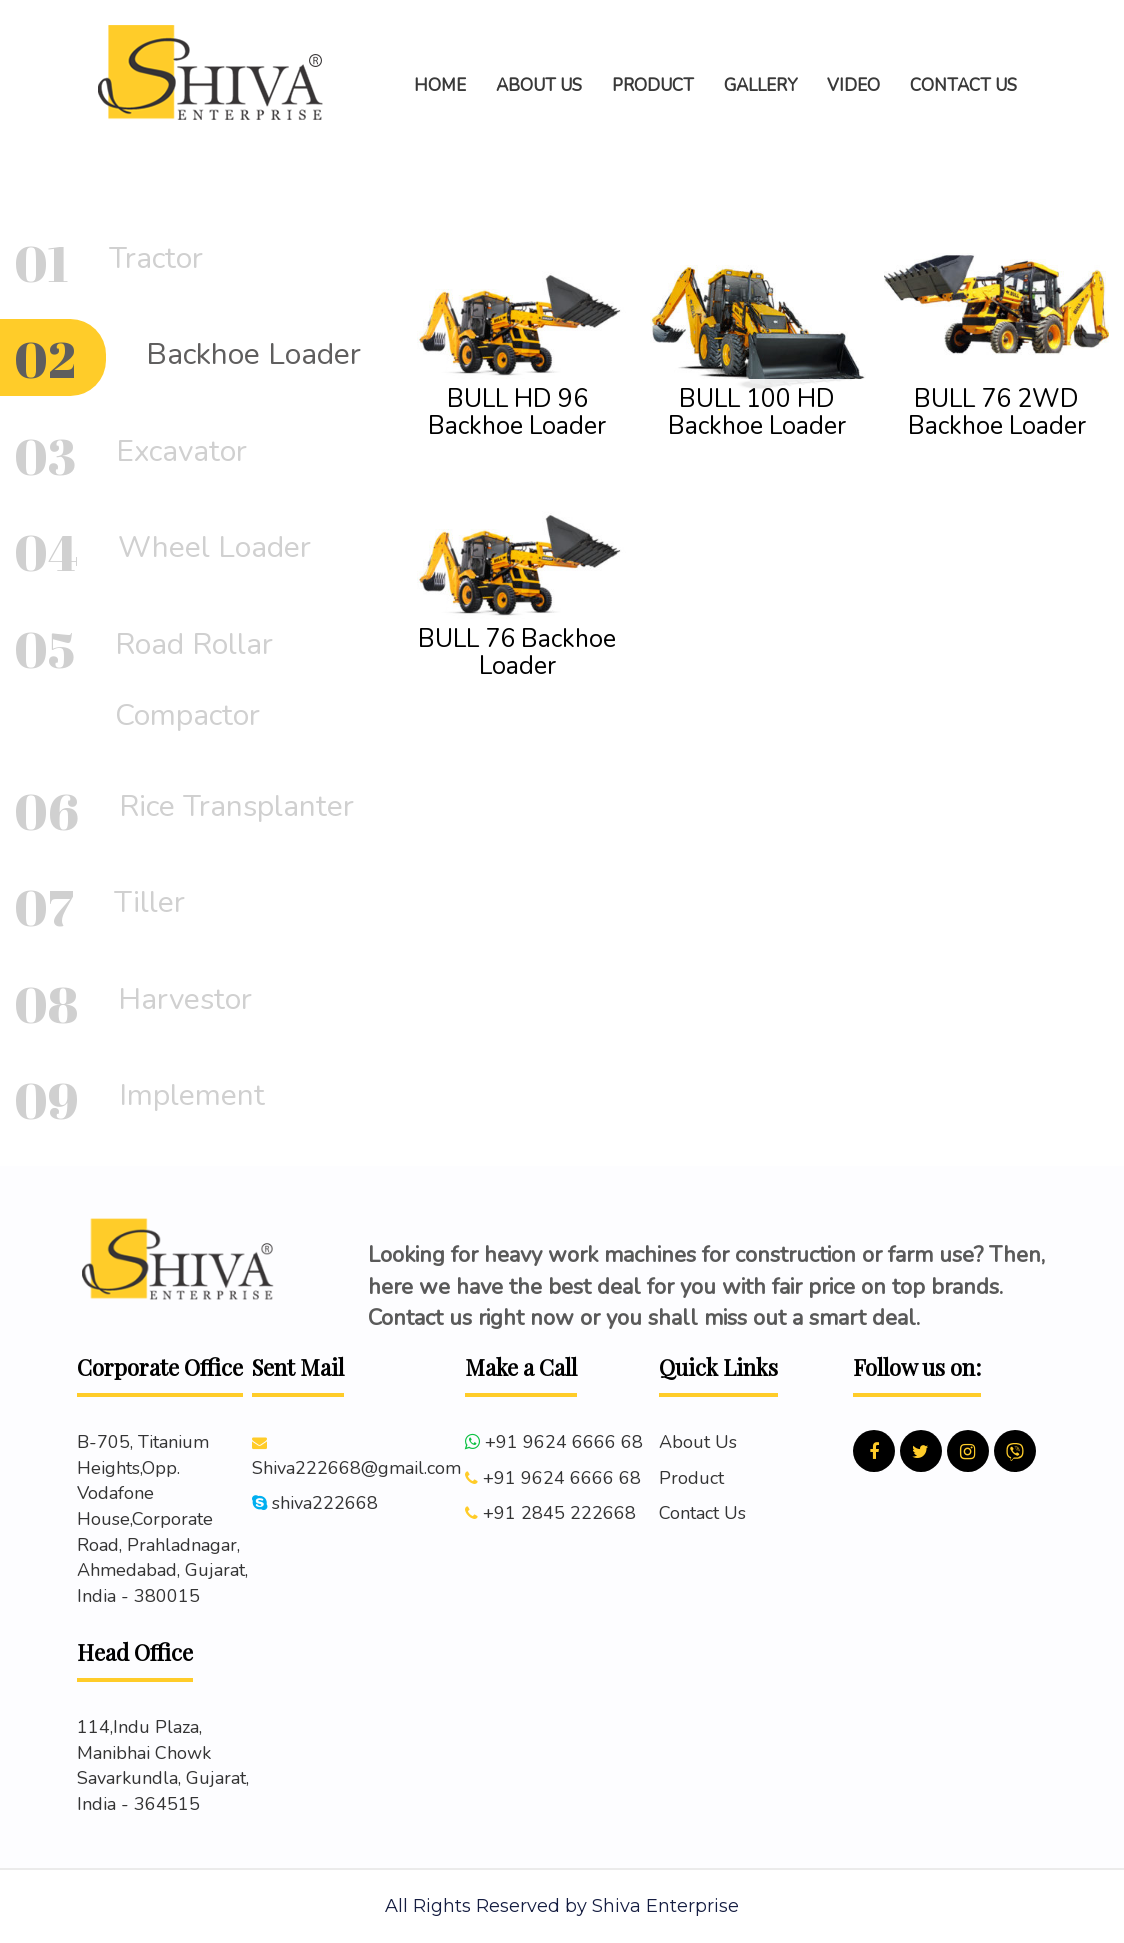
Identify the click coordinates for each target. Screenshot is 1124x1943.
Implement (192, 1095)
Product (691, 1478)
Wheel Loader (214, 547)
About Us (698, 1442)
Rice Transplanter (236, 806)
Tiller (149, 902)
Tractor (156, 258)
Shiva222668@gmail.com (356, 1468)
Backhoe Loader (253, 354)
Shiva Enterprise (665, 1906)
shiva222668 (325, 1503)
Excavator (181, 451)
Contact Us (702, 1513)
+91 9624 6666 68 (564, 1442)
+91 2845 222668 (559, 1513)
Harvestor (185, 999)
